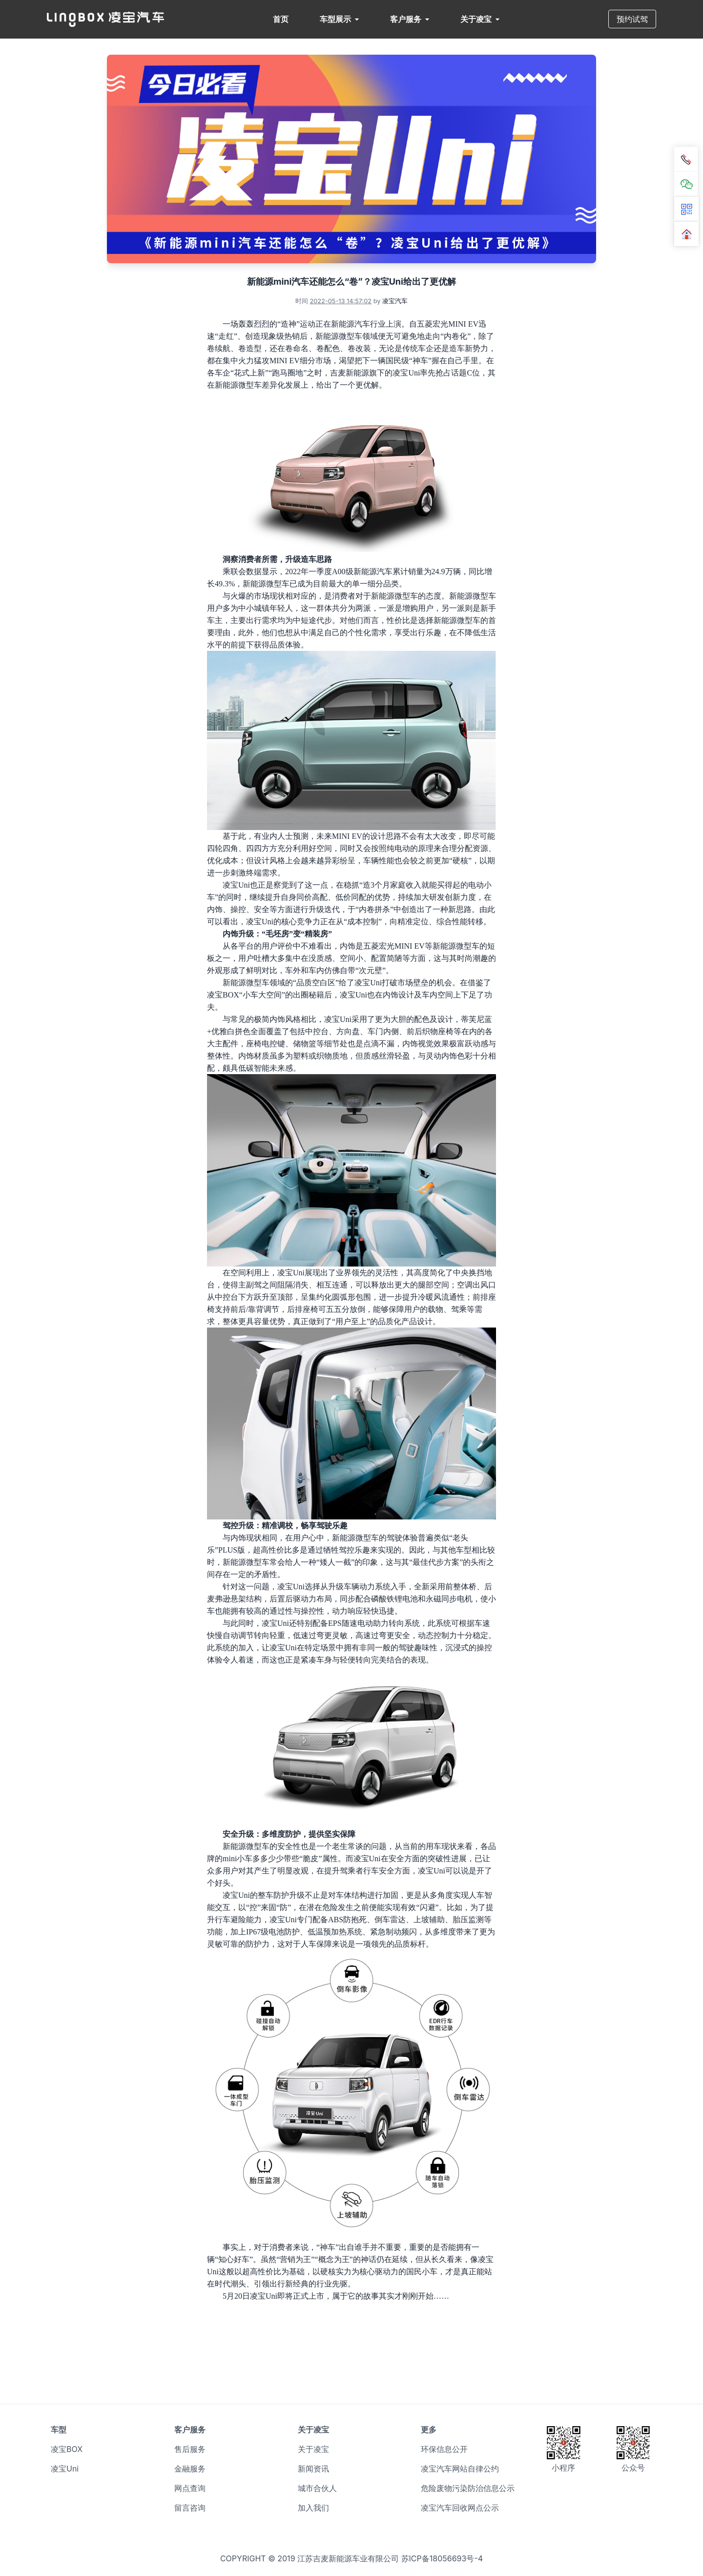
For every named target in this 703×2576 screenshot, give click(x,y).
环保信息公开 (444, 2449)
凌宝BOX (67, 2449)
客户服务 (409, 19)
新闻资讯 (313, 2468)
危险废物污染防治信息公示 (468, 2488)
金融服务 (190, 2468)
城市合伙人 (317, 2488)
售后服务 (190, 2449)
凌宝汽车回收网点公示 (460, 2508)
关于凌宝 (479, 19)
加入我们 (313, 2508)
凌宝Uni (65, 2468)
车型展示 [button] (339, 19)
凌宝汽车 (395, 301)
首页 (281, 19)
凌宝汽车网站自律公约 (460, 2468)
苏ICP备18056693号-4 (442, 2558)
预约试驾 (632, 19)
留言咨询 (190, 2508)
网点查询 (190, 2488)
